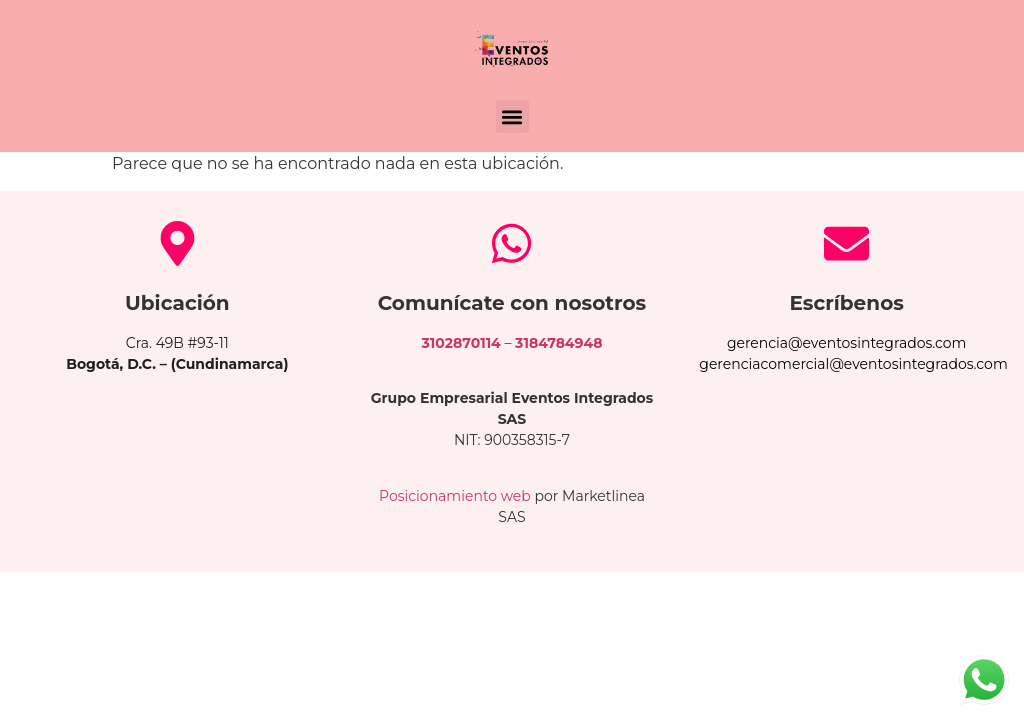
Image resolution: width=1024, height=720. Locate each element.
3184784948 (558, 343)
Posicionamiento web (455, 496)
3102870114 (461, 343)
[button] (512, 116)
